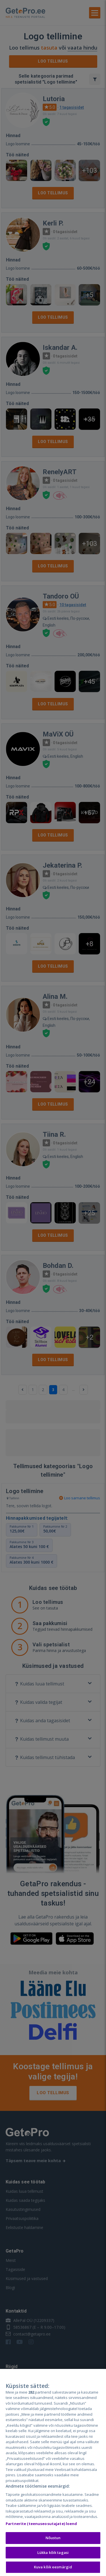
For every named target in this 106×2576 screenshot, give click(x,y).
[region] (53, 2472)
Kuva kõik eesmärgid (53, 2566)
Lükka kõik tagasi (53, 2552)
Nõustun (53, 2537)
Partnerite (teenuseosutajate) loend (41, 2523)
